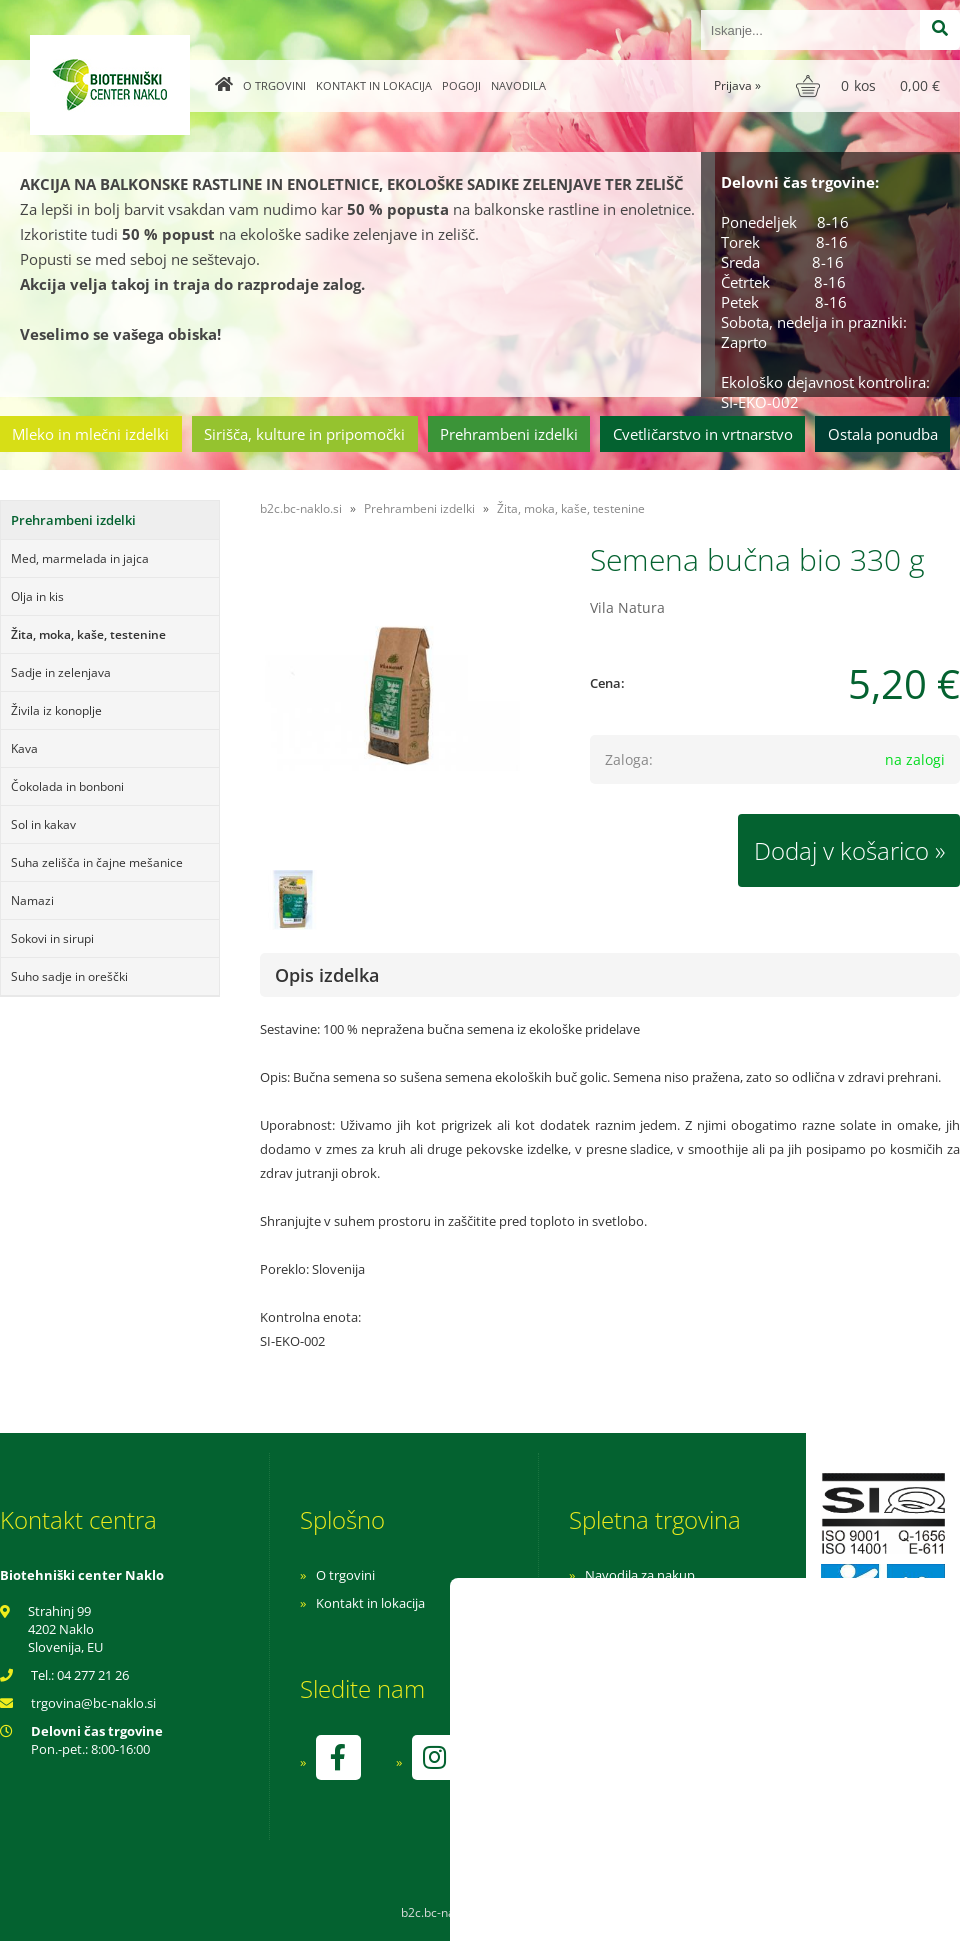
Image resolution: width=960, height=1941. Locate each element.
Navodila (518, 85)
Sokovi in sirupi (52, 938)
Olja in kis (37, 596)
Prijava (737, 85)
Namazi (32, 900)
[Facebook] (338, 1757)
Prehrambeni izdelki (509, 434)
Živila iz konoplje (56, 710)
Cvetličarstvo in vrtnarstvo (703, 434)
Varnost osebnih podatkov (664, 1631)
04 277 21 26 (93, 1675)
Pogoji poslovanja (637, 1603)
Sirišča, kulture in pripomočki (304, 434)
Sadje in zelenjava (61, 672)
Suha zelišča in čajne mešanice (97, 862)
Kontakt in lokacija (374, 85)
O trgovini (274, 85)
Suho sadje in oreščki (69, 976)
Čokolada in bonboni (67, 786)
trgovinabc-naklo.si (93, 1703)
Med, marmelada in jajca (80, 558)
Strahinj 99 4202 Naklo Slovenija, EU (65, 1629)
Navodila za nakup (640, 1575)
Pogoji (461, 85)
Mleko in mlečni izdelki (90, 434)
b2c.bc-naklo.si (301, 508)
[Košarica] (870, 86)
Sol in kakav (43, 824)
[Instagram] (434, 1757)
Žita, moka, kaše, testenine (88, 634)
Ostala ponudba (883, 434)
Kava (24, 748)
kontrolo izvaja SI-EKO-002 (663, 1772)
